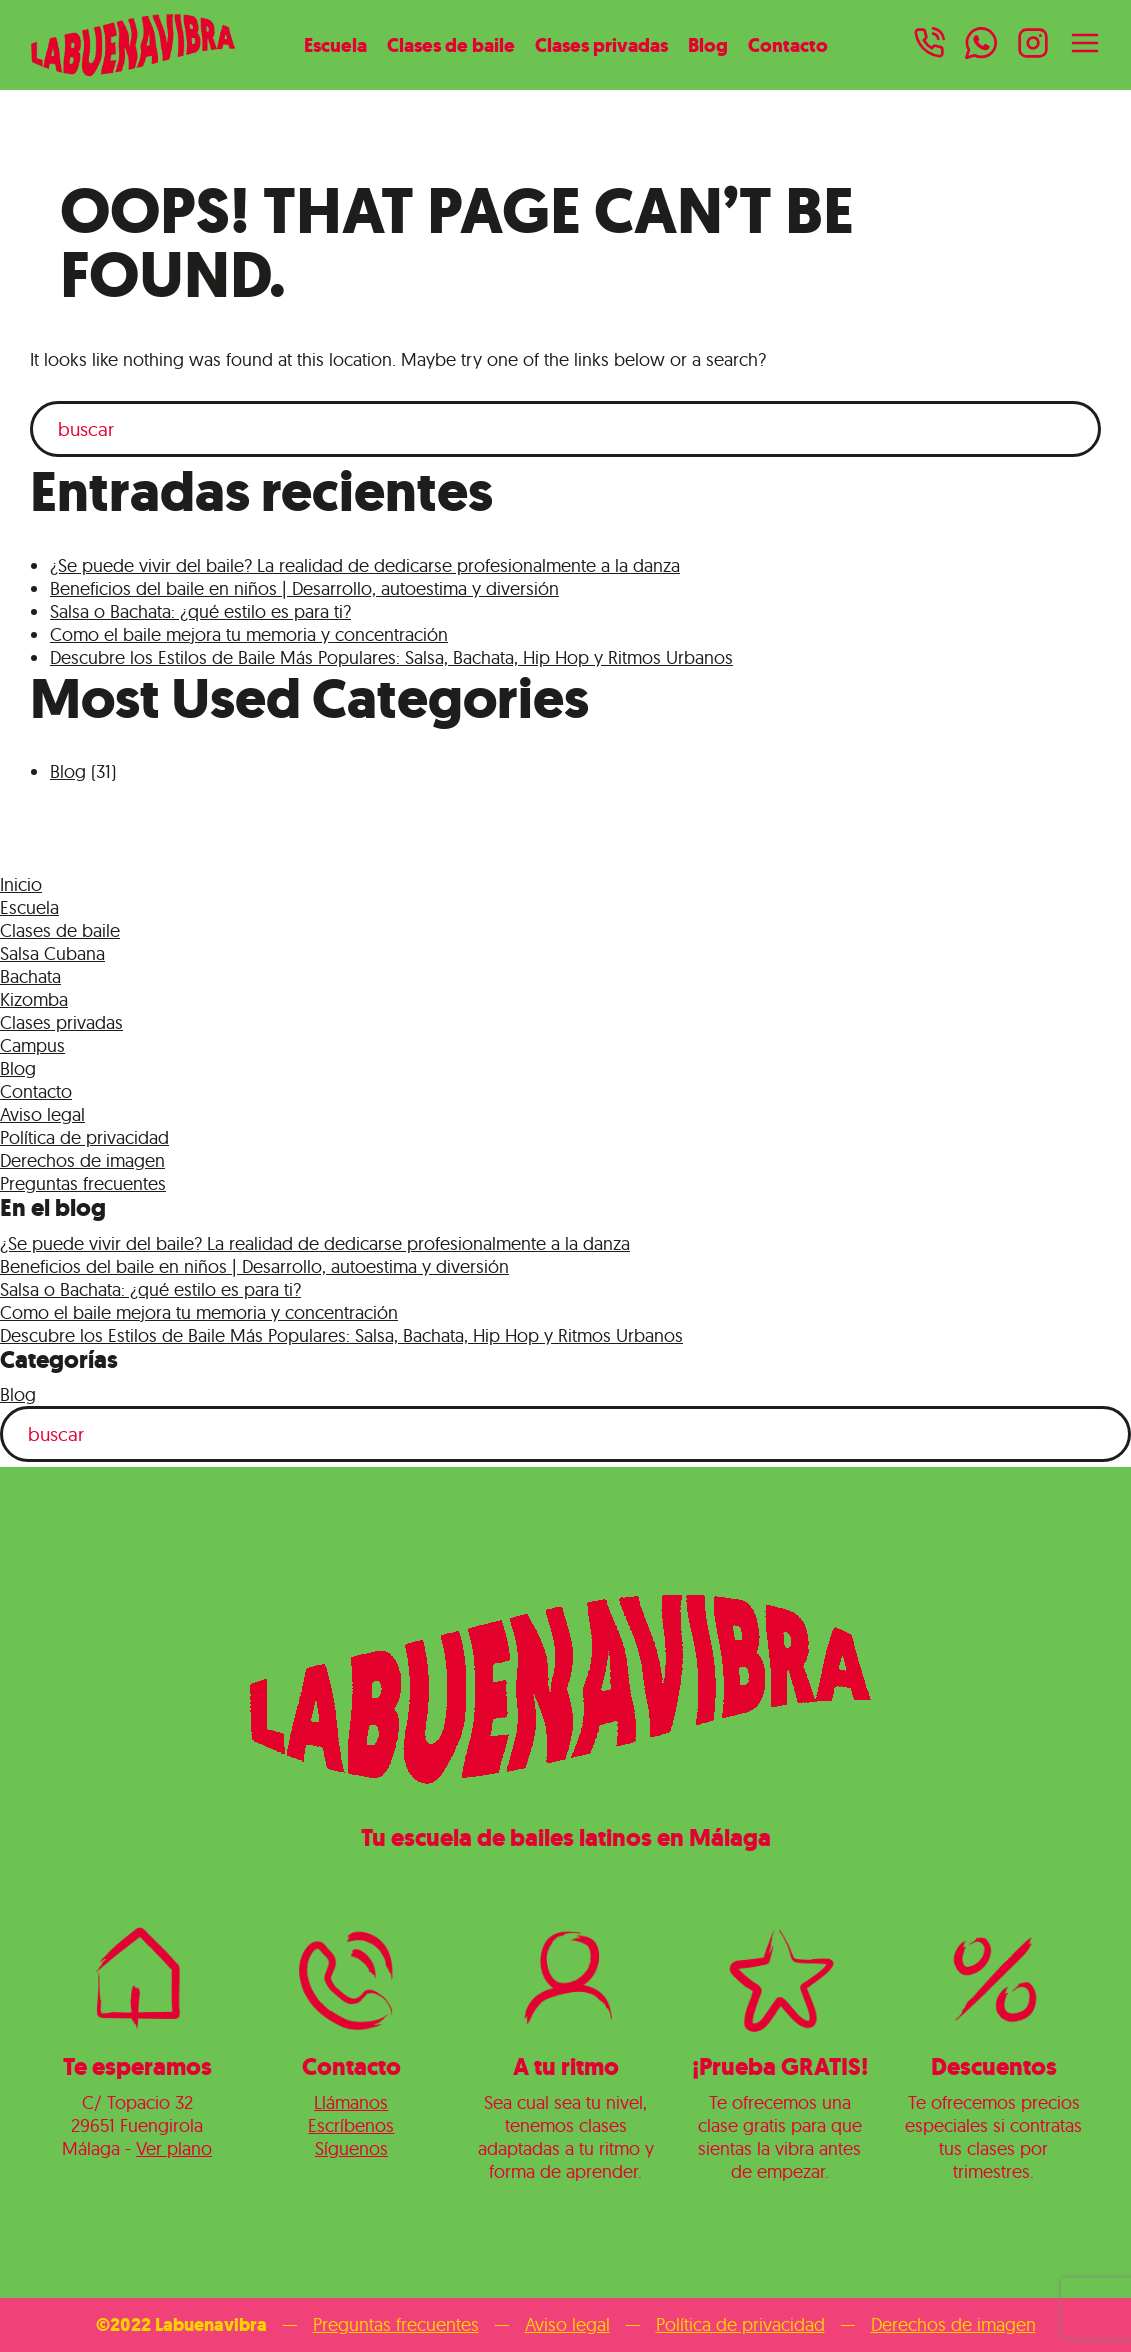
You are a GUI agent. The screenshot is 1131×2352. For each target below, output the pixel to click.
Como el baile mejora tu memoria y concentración (249, 634)
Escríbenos (351, 2125)
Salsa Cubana (52, 953)
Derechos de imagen (82, 1160)
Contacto (788, 45)
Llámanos (351, 2102)
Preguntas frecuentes (83, 1183)
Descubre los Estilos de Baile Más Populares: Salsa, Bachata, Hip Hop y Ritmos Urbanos (391, 657)
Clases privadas (601, 45)
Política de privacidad (84, 1137)
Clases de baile (451, 45)
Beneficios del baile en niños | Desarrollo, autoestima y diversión (304, 588)
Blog (708, 45)
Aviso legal (42, 1114)
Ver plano (174, 2148)
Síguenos (351, 2148)
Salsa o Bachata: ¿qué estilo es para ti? (200, 611)
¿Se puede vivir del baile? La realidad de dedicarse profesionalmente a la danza (365, 565)
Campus (32, 1045)
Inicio (21, 884)
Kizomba (34, 999)
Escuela (335, 45)
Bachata (30, 976)
